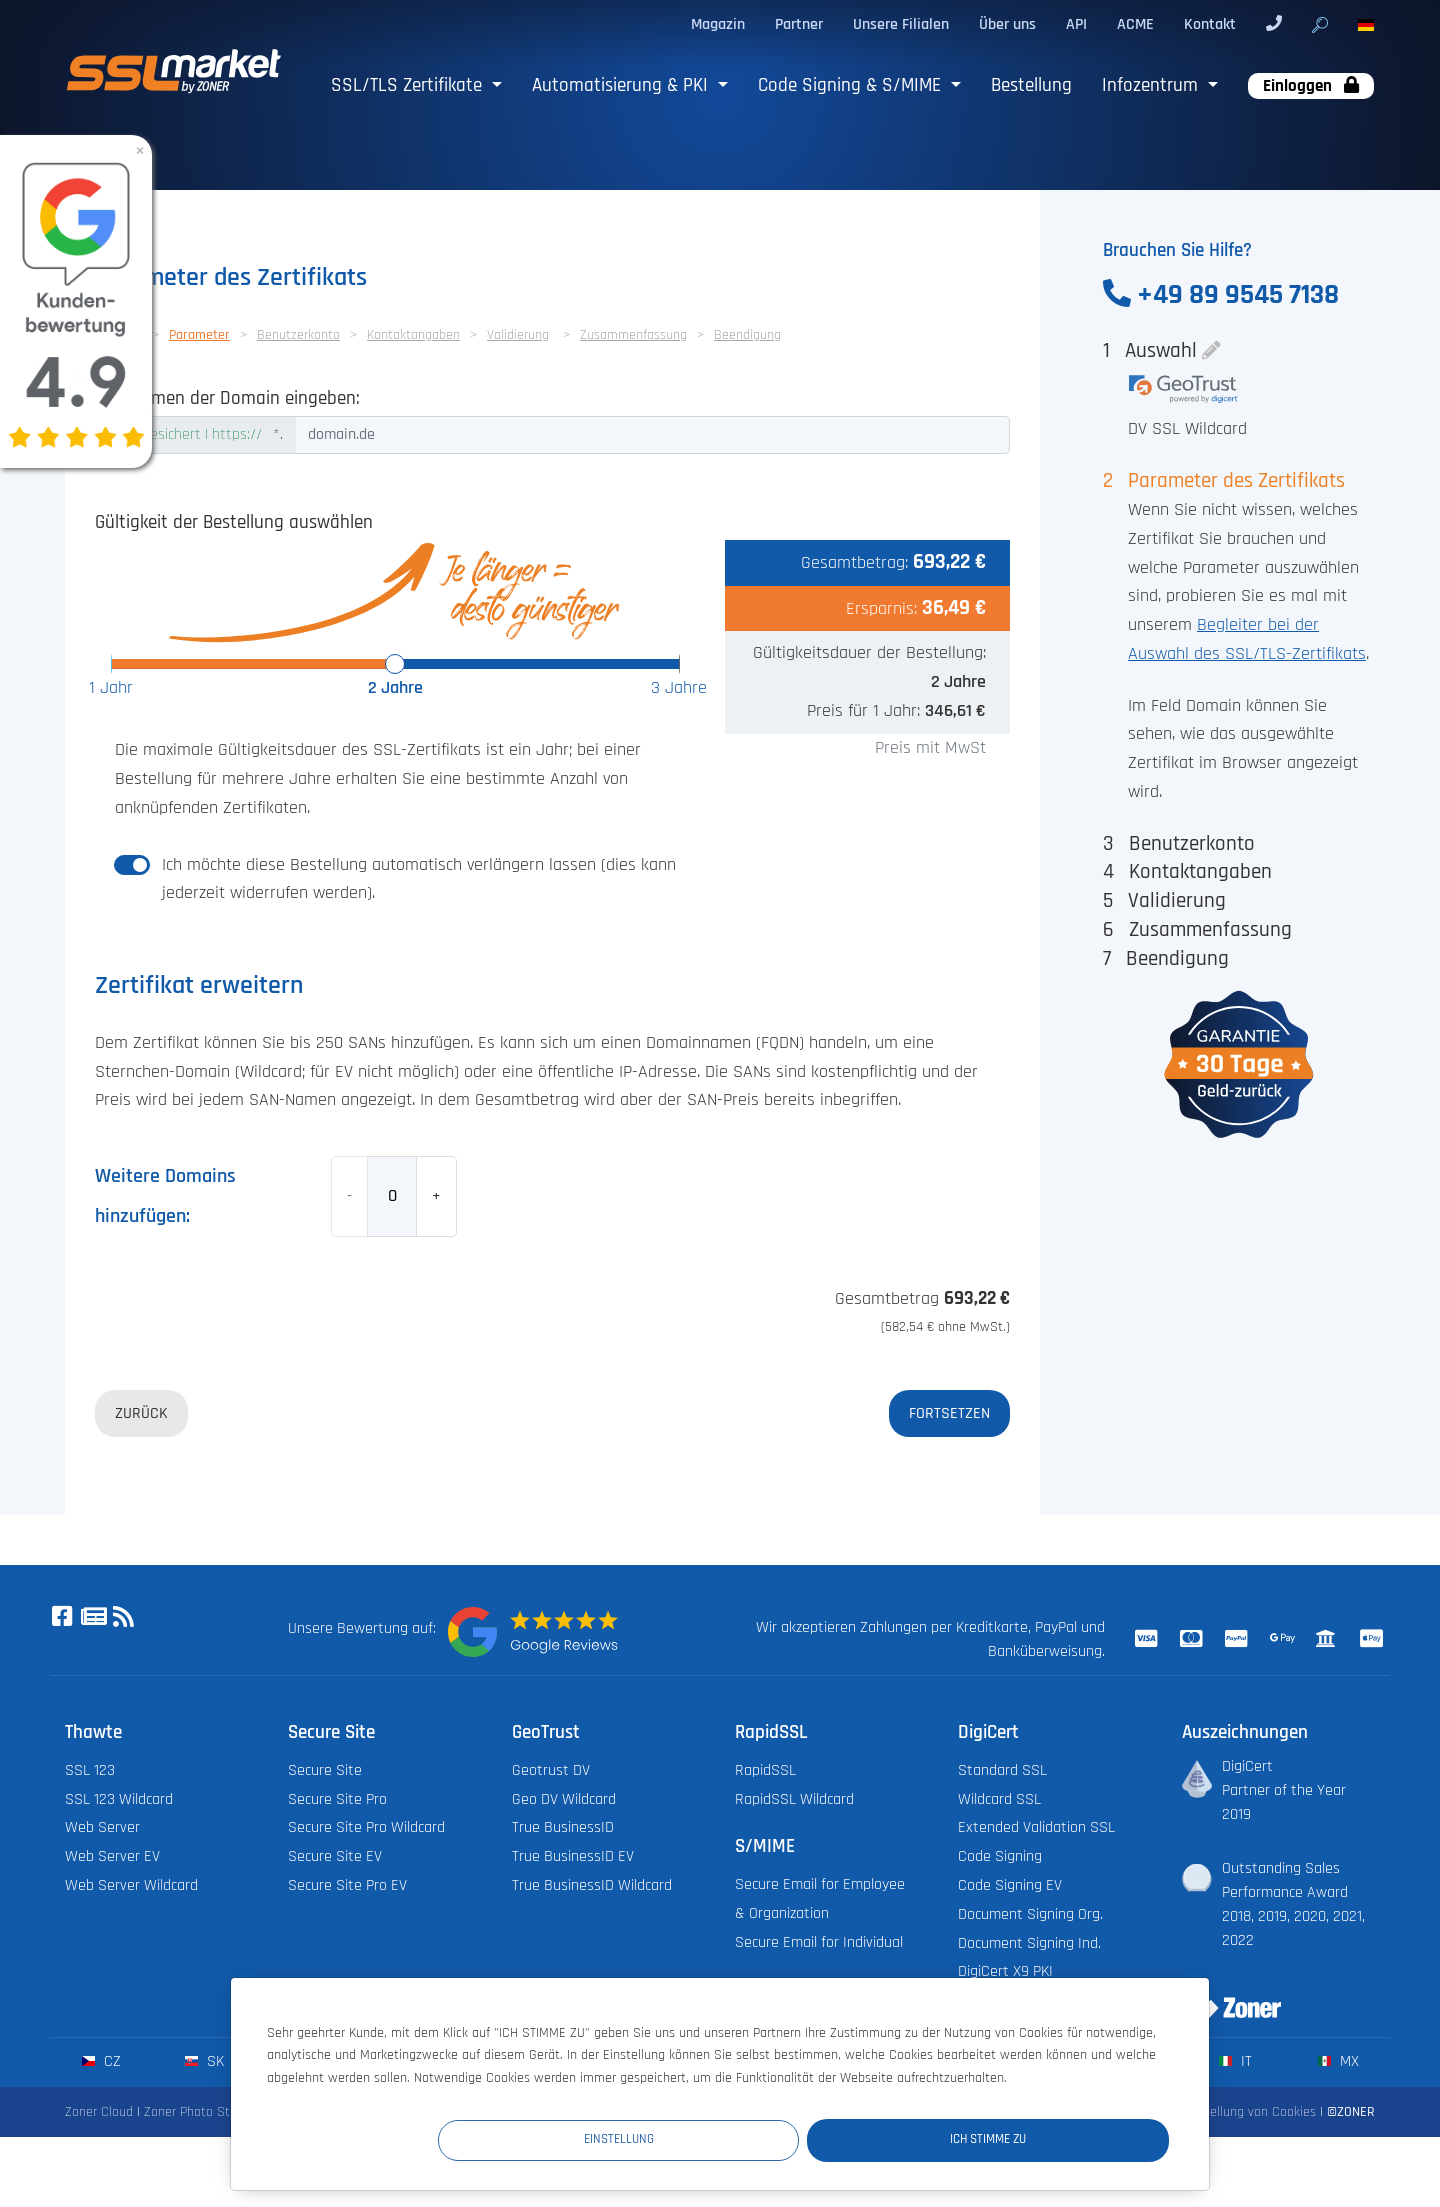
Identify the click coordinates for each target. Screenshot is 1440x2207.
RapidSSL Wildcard (794, 1799)
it (1235, 2061)
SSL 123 (90, 1770)
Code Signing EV (1010, 1885)
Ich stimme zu (1049, 2140)
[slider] (395, 664)
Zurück (141, 1413)
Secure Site (325, 1770)
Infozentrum (1152, 85)
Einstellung (801, 2140)
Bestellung (1031, 85)
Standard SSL (1002, 1770)
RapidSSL (765, 1770)
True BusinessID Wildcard (592, 1885)
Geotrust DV (551, 1770)
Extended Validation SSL (1036, 1827)
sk (204, 2061)
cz (101, 2061)
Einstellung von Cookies (1249, 2112)
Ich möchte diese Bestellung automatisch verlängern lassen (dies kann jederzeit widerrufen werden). (419, 879)
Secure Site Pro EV (347, 1885)
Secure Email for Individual (819, 1942)
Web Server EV (112, 1856)
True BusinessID (563, 1827)
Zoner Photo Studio (199, 2112)
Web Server (102, 1827)
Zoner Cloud (99, 2112)
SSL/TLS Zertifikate (409, 85)
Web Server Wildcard (131, 1885)
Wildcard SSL (999, 1799)
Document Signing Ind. (1029, 1943)
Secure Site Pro (337, 1799)
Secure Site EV (335, 1856)
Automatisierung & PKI (622, 85)
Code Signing (1000, 1856)
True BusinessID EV (573, 1856)
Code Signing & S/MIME (852, 85)
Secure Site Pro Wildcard (366, 1827)
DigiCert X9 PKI (1005, 1971)
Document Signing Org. (1030, 1914)
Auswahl (1161, 350)
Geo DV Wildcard (564, 1799)
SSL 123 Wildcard (119, 1799)
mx (1338, 2061)
